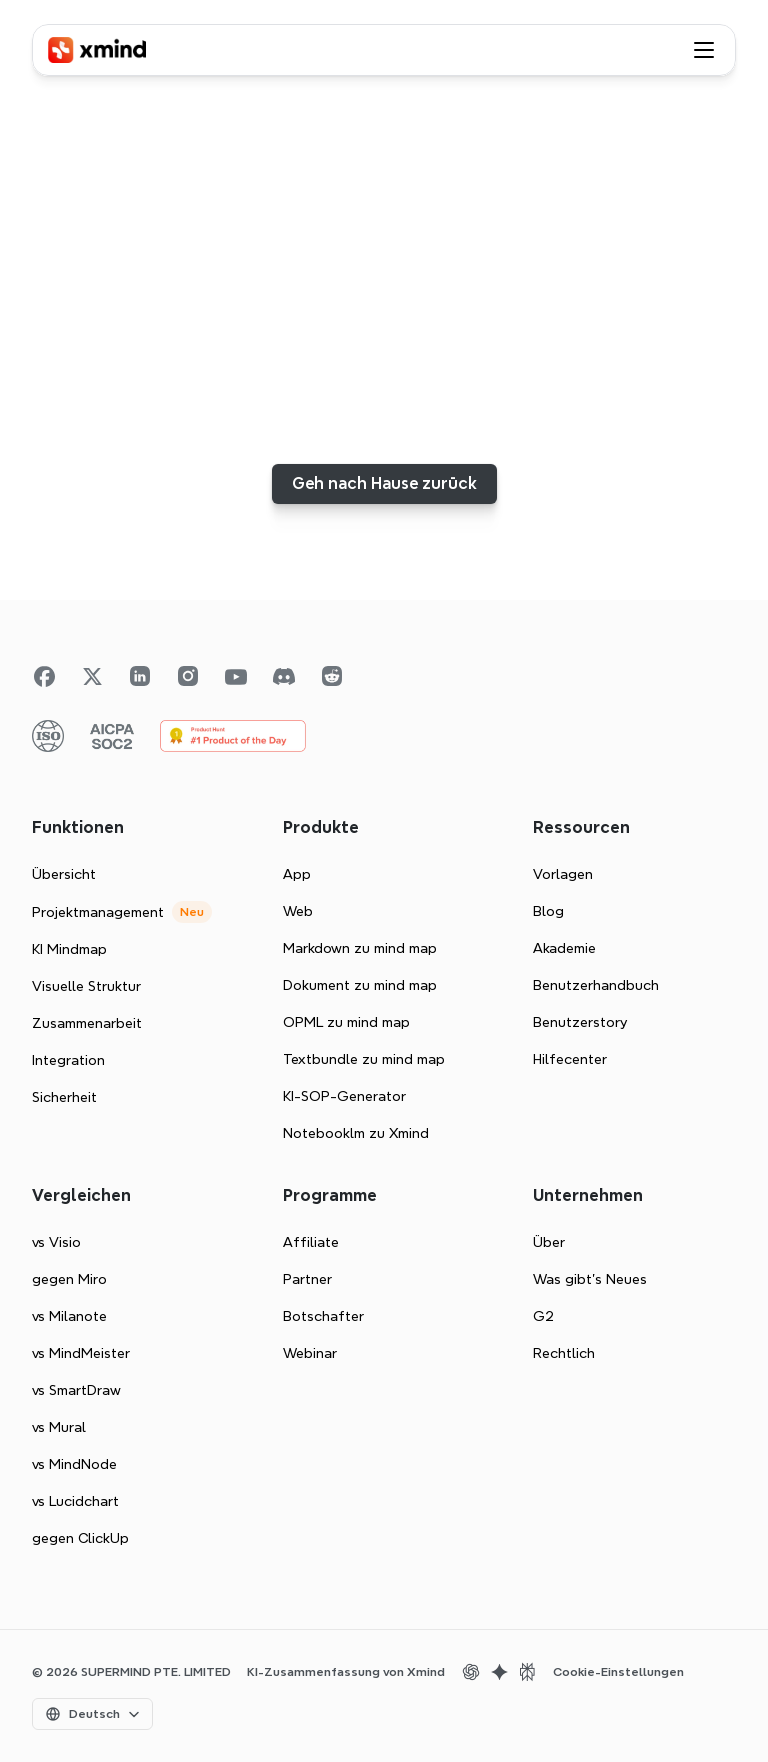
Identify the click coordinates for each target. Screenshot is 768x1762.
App (297, 874)
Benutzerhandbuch (596, 985)
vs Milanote (69, 1316)
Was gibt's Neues (590, 1279)
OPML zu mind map (346, 1022)
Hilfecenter (570, 1059)
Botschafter (323, 1316)
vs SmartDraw (76, 1390)
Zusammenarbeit (87, 1023)
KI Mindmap (69, 949)
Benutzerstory (580, 1022)
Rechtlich (564, 1353)
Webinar (310, 1353)
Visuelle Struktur (86, 986)
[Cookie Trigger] (618, 1672)
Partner (307, 1279)
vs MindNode (74, 1464)
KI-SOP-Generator (344, 1096)
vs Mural (59, 1427)
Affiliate (311, 1242)
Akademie (564, 948)
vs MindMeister (81, 1353)
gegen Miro (69, 1279)
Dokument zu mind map (360, 985)
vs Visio (56, 1242)
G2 (543, 1316)
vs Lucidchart (75, 1501)
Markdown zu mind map (360, 948)
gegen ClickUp (80, 1538)
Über (549, 1242)
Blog (548, 911)
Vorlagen (563, 874)
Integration (68, 1060)
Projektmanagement (98, 912)
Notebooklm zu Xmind (356, 1133)
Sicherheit (64, 1097)
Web (298, 911)
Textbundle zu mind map (364, 1059)
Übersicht (64, 874)
